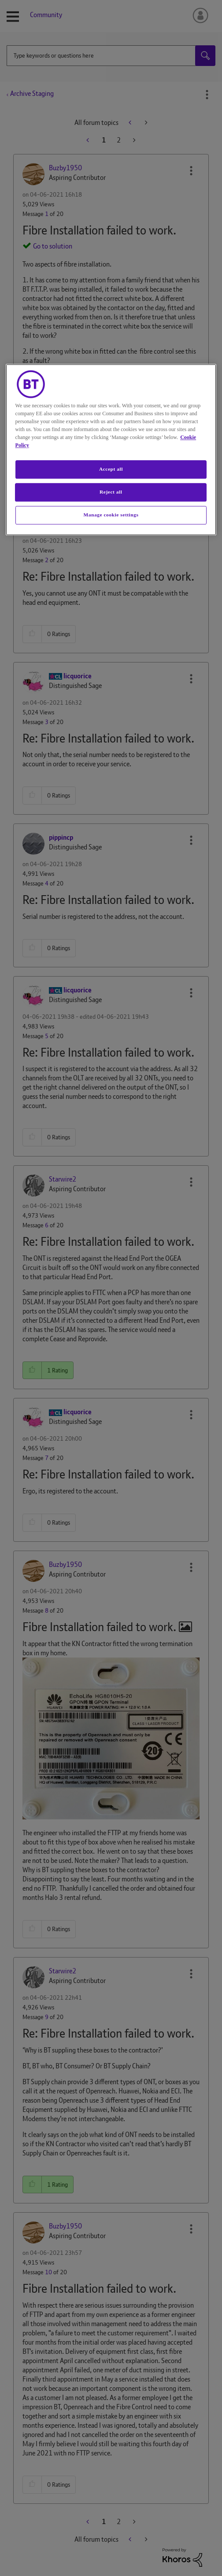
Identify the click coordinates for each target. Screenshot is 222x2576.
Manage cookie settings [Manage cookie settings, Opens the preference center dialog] (110, 515)
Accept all (111, 469)
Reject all (111, 492)
